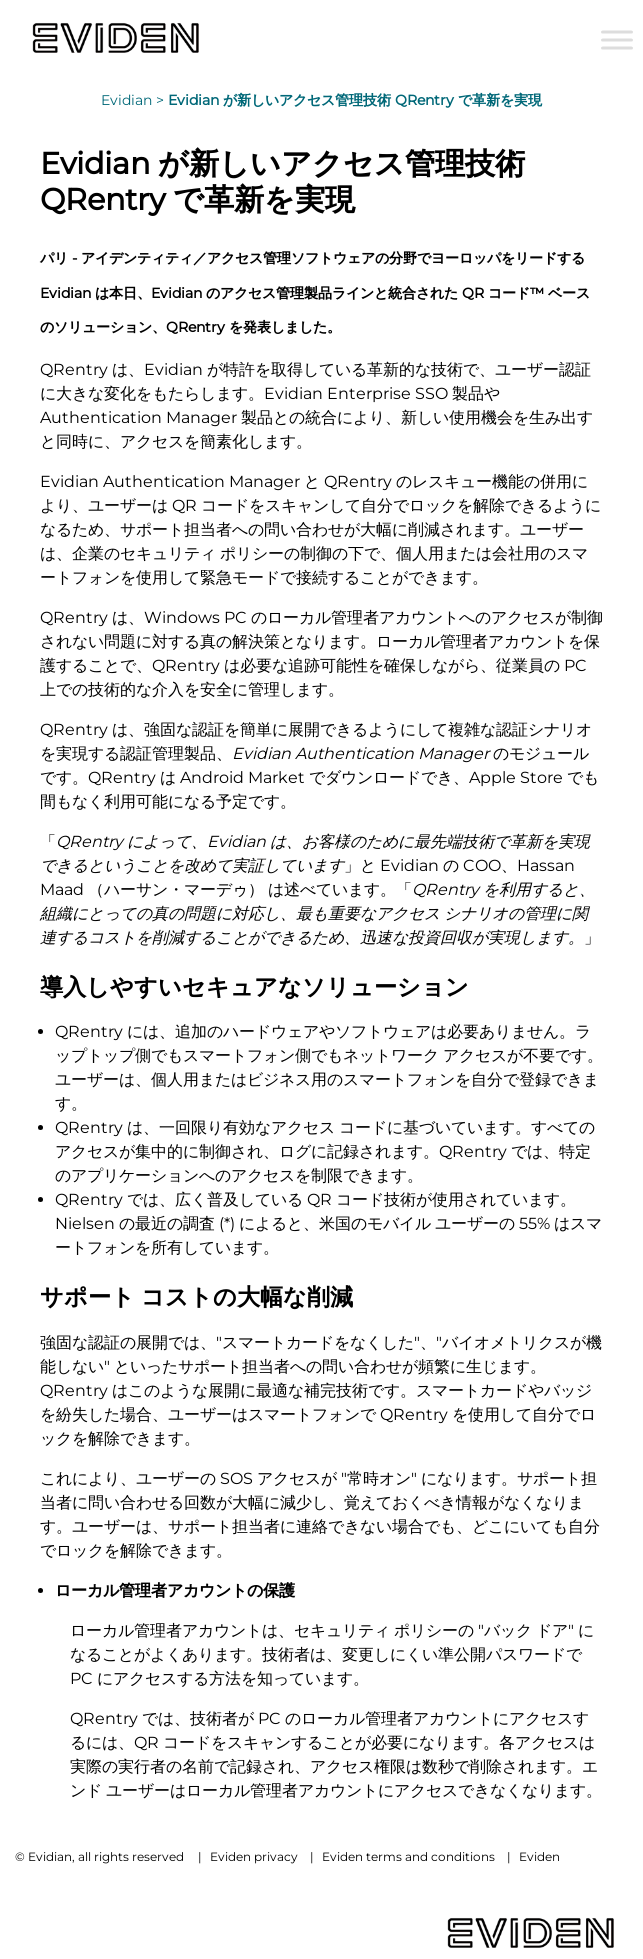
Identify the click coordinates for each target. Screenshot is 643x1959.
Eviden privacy (254, 1856)
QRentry (195, 327)
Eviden (539, 1856)
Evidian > (134, 100)
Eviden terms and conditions (408, 1856)
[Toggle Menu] (617, 39)
